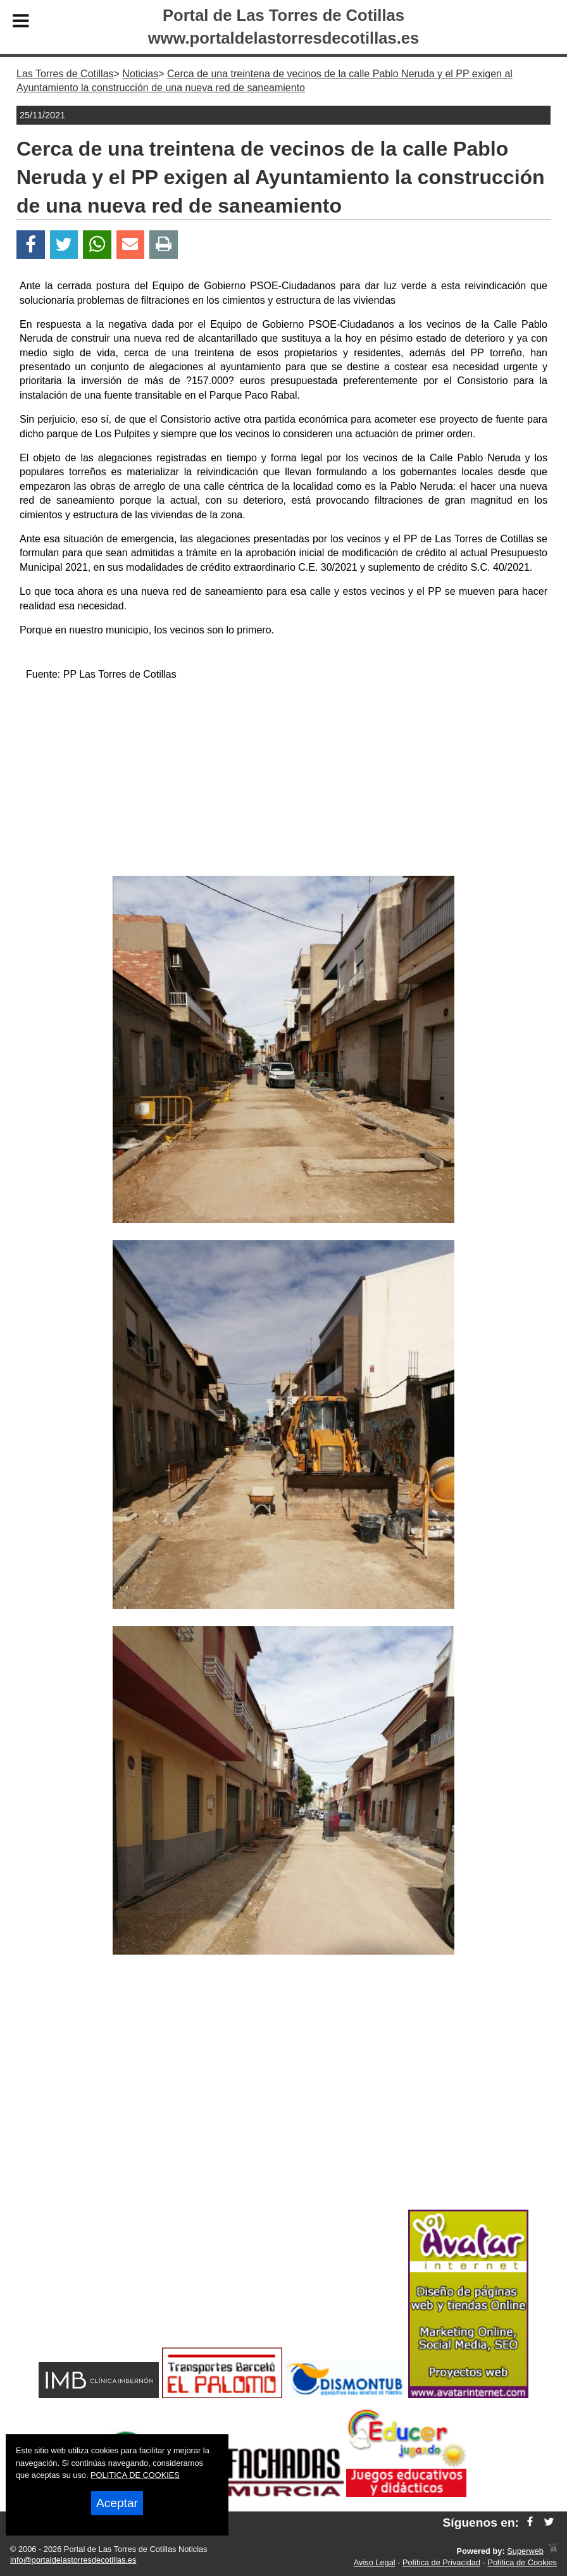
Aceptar (117, 2503)
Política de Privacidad (441, 2562)
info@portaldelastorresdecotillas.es (73, 2560)
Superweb (525, 2551)
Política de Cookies (522, 2562)
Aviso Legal (375, 2562)
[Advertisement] (283, 780)
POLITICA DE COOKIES (135, 2475)
